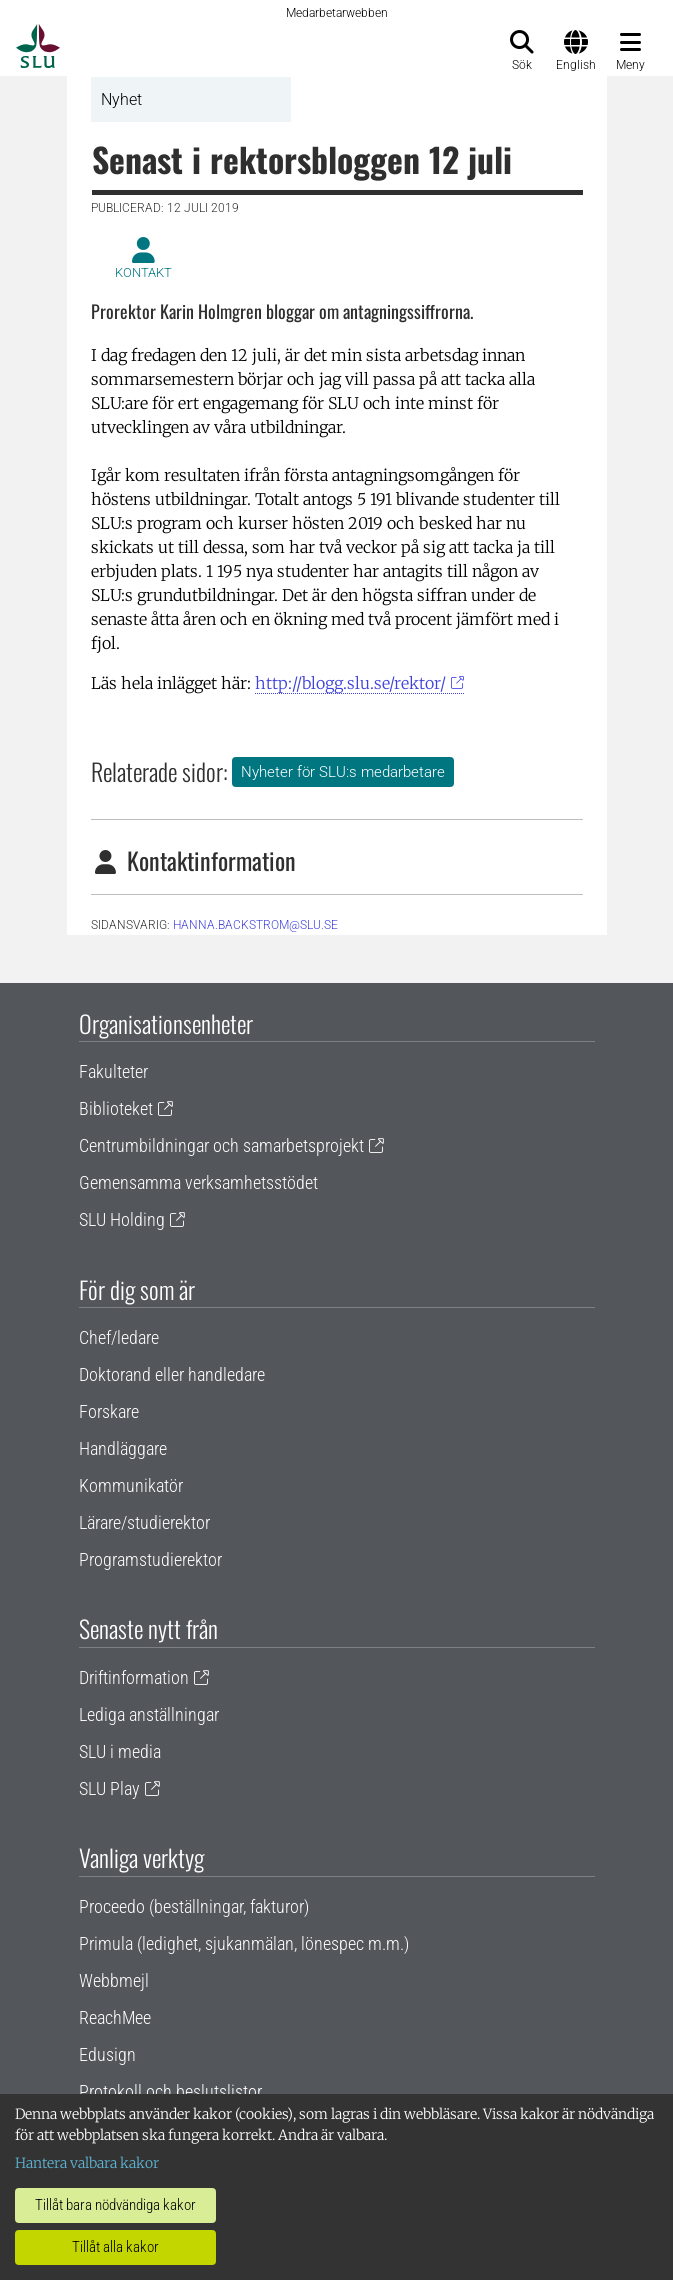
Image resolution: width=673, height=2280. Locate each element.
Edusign (107, 2054)
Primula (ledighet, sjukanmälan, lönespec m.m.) (244, 1943)
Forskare (109, 1411)
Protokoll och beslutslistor (170, 2091)
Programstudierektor (150, 1559)
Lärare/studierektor (144, 1522)
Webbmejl (114, 1980)
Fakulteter (113, 1071)
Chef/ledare (119, 1337)
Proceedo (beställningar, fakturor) (194, 1906)
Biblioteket (116, 1108)
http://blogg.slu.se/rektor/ (350, 683)
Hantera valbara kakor (87, 2163)
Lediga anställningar (149, 1714)
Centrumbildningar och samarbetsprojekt (221, 1145)
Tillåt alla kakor (115, 2247)
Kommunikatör (131, 1485)
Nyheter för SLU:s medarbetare (343, 772)
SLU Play (109, 1788)
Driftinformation (134, 1677)
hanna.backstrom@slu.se (255, 925)
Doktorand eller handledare (172, 1374)
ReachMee (115, 2017)
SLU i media (120, 1751)
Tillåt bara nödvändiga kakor (115, 2205)
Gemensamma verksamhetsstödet (198, 1182)
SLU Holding (122, 1219)
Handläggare (123, 1448)
